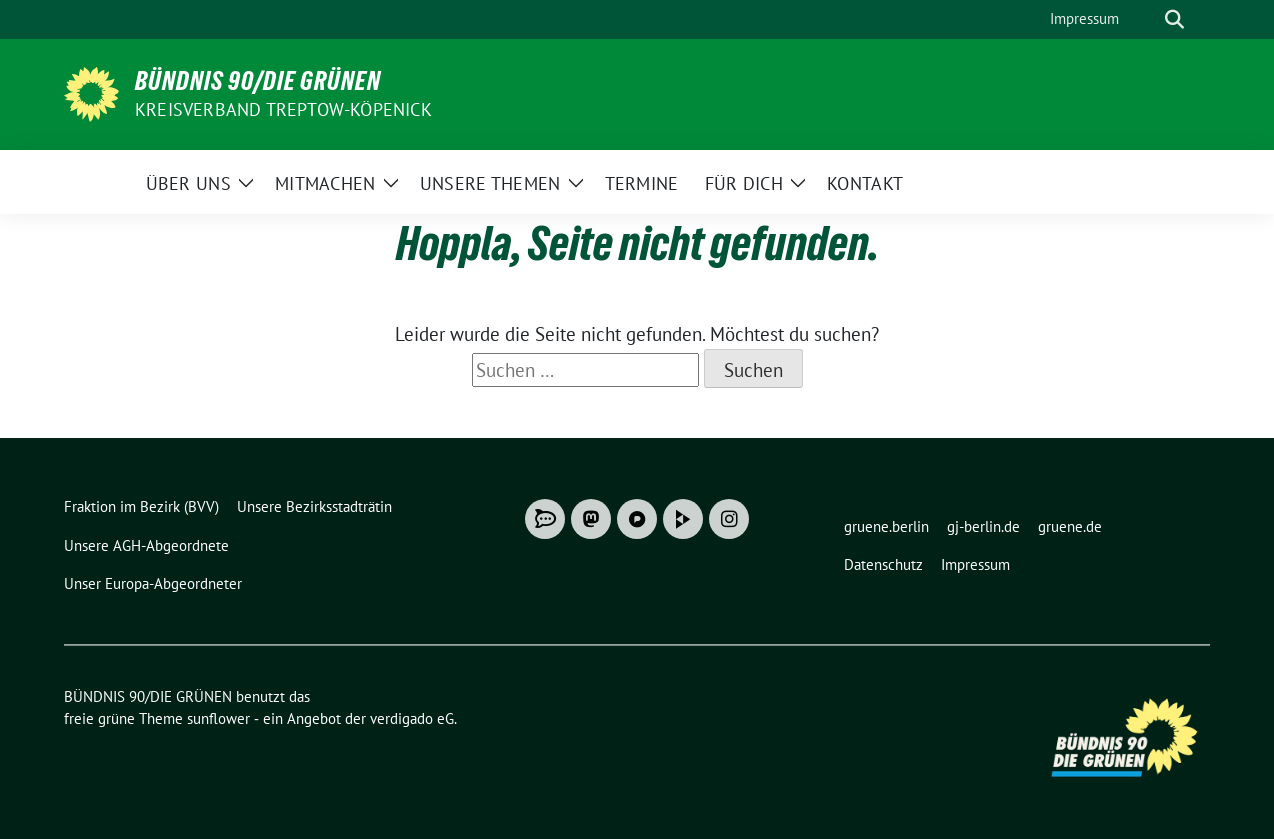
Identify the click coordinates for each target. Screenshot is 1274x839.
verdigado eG (412, 718)
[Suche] (1146, 19)
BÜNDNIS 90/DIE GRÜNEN (258, 81)
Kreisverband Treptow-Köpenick (283, 109)
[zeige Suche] (1174, 19)
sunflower (218, 718)
